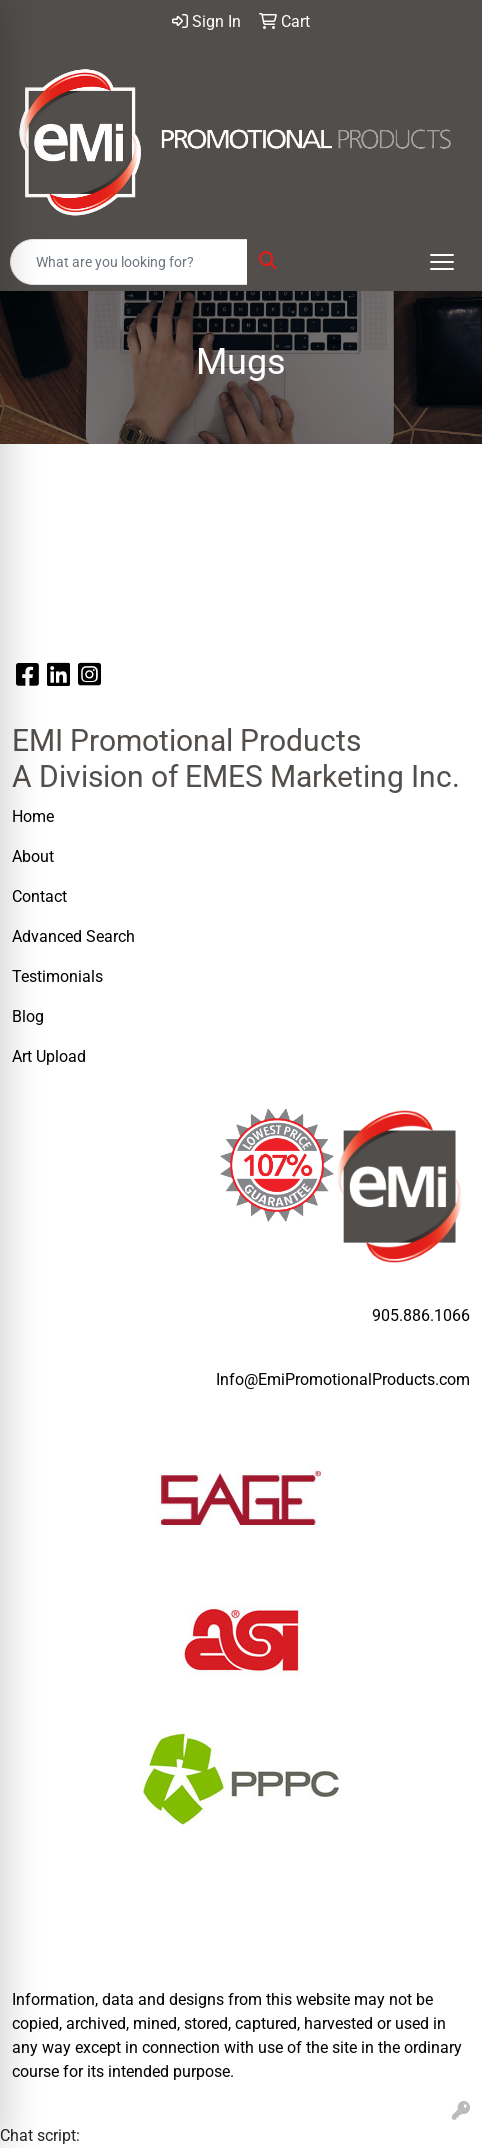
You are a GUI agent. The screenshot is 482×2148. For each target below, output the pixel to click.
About (33, 856)
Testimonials (57, 976)
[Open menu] (442, 262)
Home (33, 816)
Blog (28, 1016)
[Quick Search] (129, 262)
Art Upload (51, 1056)
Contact (39, 896)
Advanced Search (75, 936)
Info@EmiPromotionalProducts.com (343, 1379)
